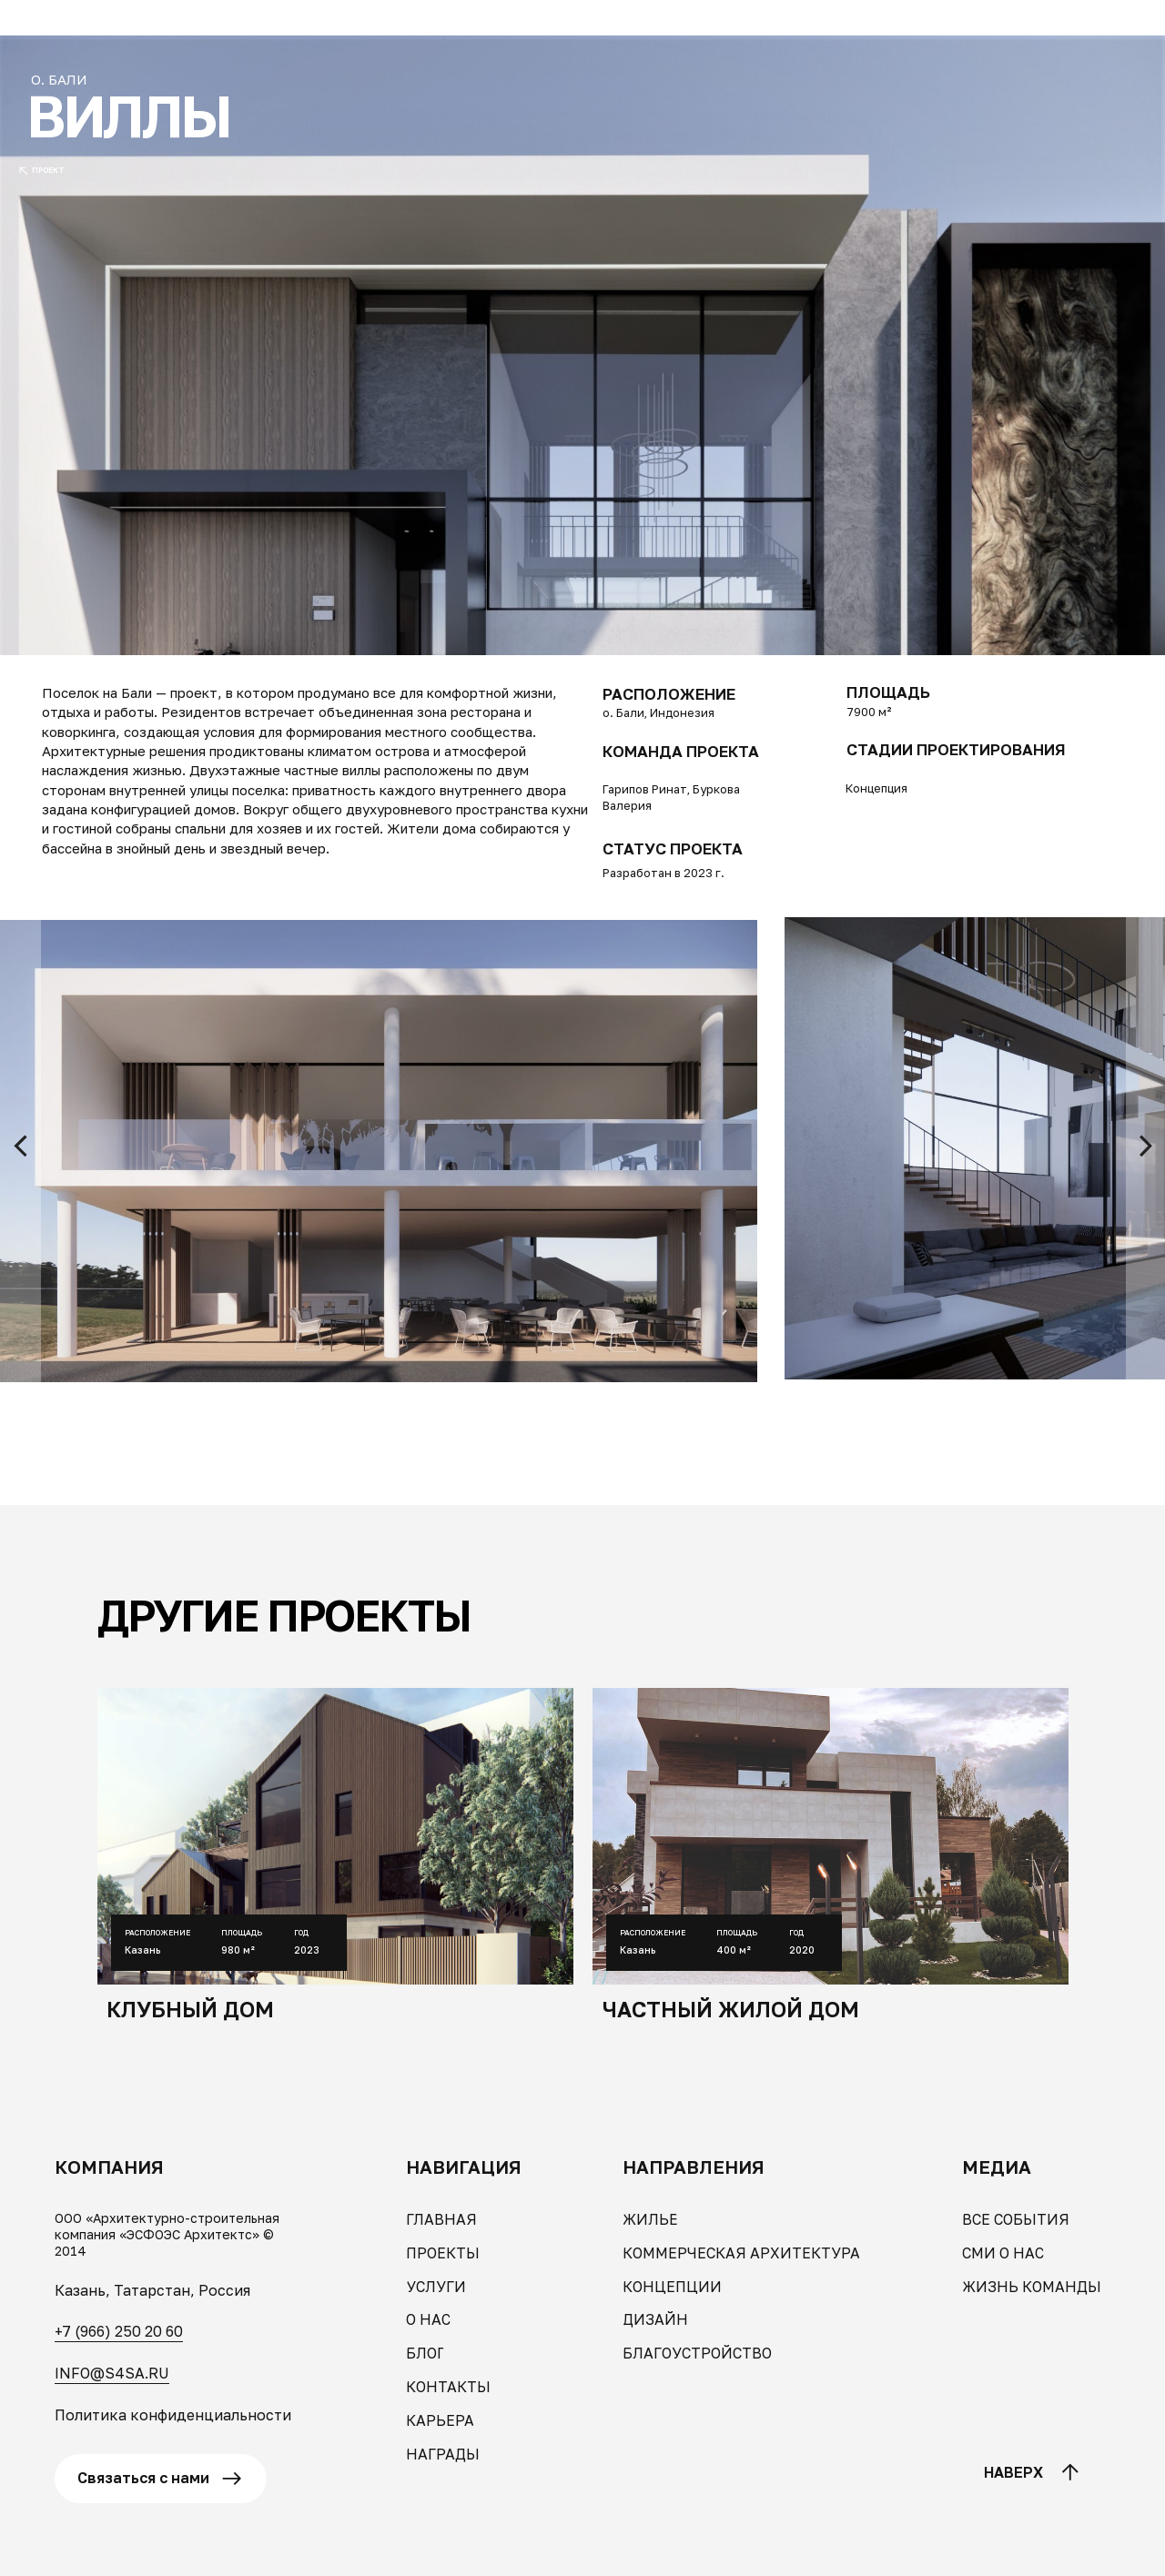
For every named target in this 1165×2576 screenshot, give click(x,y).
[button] (75, 27)
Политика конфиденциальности (173, 2415)
